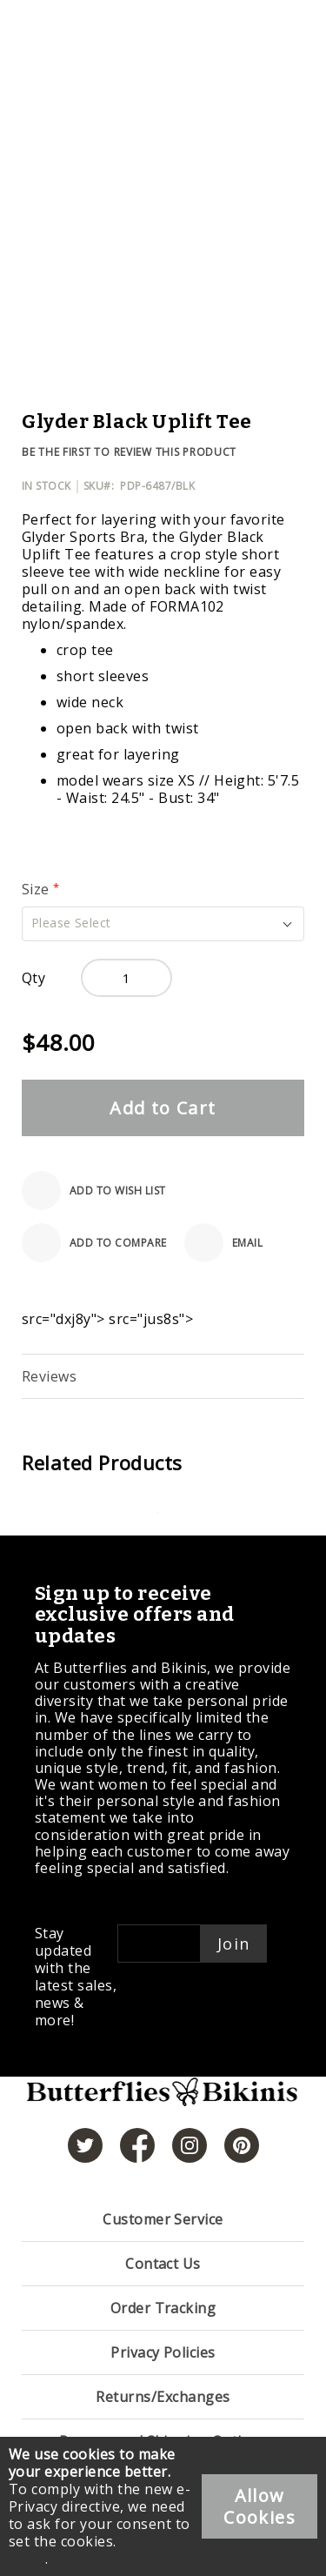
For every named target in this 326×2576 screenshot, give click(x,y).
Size (37, 889)
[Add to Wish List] (94, 1190)
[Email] (223, 1242)
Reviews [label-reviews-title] (49, 1376)
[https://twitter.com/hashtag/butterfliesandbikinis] (85, 2145)
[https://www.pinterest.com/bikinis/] (241, 2145)
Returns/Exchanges (163, 2396)
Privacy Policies (163, 2352)
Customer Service (163, 2219)
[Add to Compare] (94, 1242)
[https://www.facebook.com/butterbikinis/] (137, 2145)
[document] (163, 2506)
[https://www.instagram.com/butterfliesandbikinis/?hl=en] (189, 2145)
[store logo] (163, 2101)
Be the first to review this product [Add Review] (129, 452)
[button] (163, 924)
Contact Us (163, 2263)
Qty (33, 978)
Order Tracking (163, 2308)
